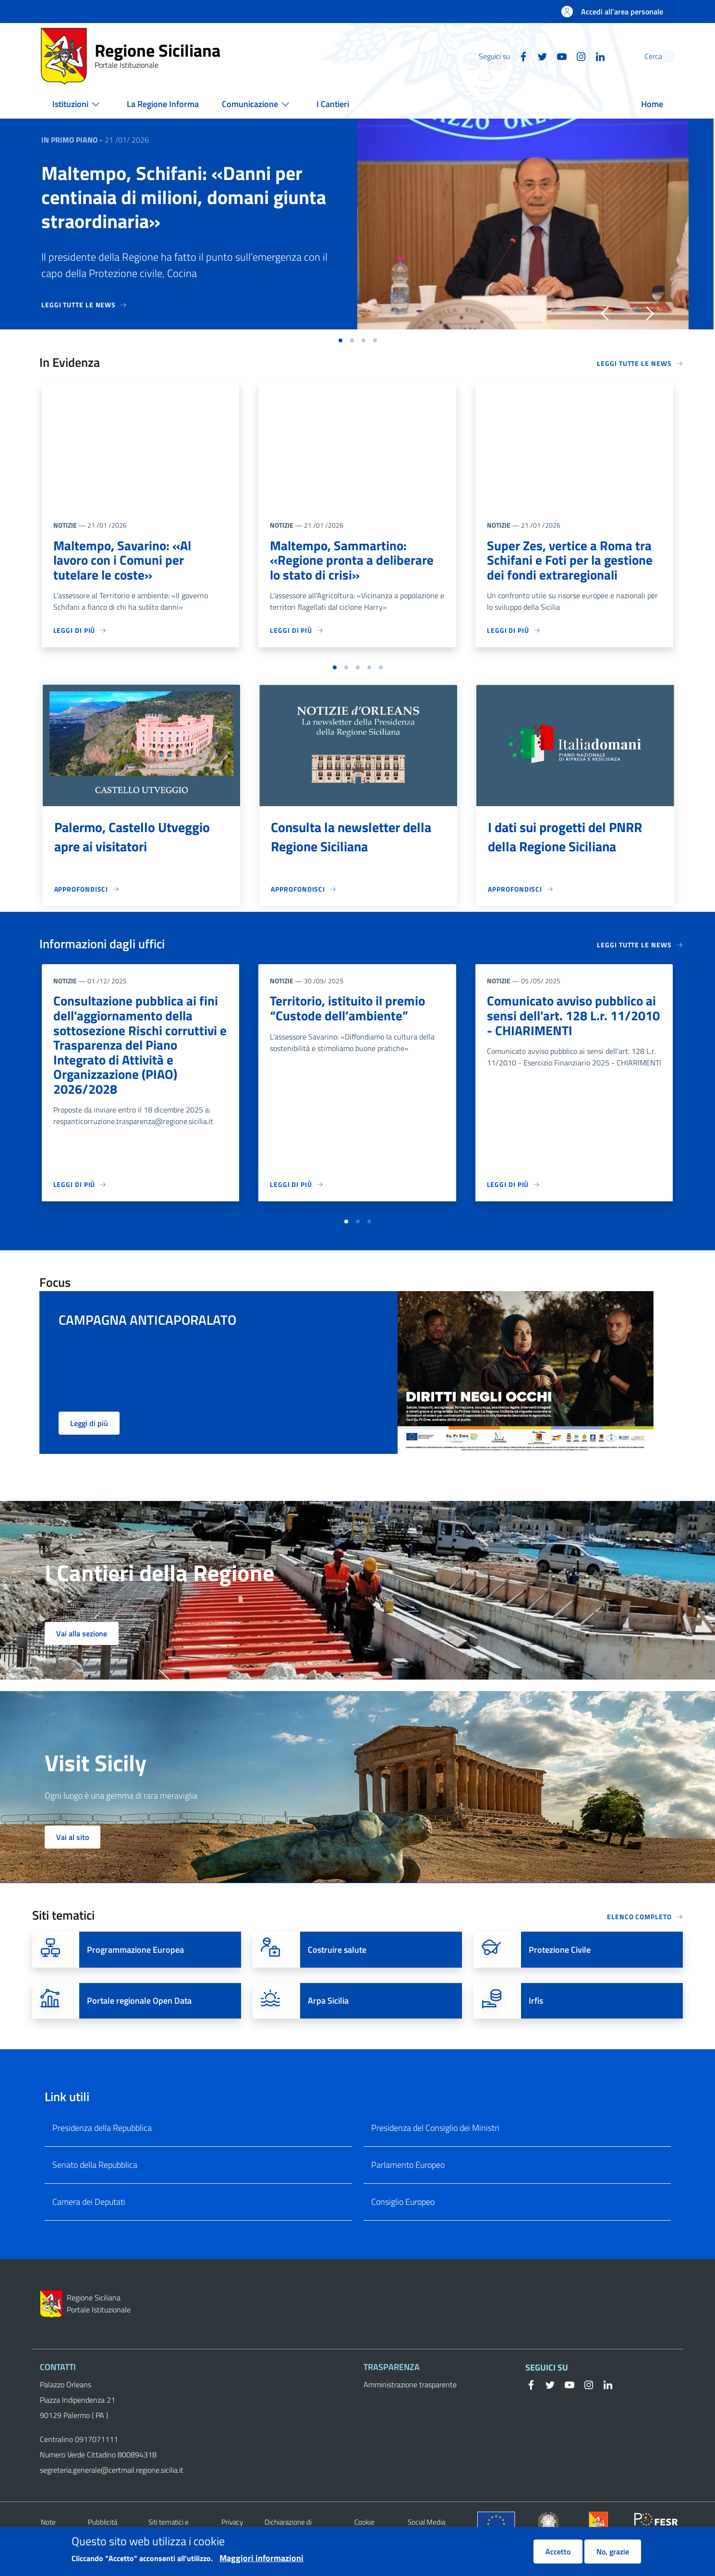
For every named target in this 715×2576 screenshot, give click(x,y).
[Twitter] (520, 55)
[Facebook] (501, 55)
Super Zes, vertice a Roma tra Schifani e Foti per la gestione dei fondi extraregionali (571, 561)
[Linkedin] (578, 55)
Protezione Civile (560, 1970)
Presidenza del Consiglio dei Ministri (435, 2148)
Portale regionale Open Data (139, 2021)
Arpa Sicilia (328, 2021)
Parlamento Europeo (408, 2185)
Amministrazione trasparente (410, 2405)
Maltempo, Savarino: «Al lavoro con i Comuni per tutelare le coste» (124, 561)
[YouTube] (539, 55)
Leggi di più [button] (89, 1444)
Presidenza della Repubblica (102, 2148)
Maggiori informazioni (261, 2558)
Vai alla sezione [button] (81, 1654)
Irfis (536, 2021)
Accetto (557, 2551)
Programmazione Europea (135, 1970)
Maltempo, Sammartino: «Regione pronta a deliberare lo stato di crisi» (353, 561)
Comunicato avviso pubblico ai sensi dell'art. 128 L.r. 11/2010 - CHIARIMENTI (573, 1018)
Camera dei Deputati (88, 2222)
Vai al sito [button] (72, 1858)
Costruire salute (337, 1970)
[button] (663, 56)
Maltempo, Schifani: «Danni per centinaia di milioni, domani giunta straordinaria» (183, 197)
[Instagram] (559, 55)
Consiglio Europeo (403, 2222)
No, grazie (612, 2551)
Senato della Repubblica (94, 2185)
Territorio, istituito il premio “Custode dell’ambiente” (349, 1011)
